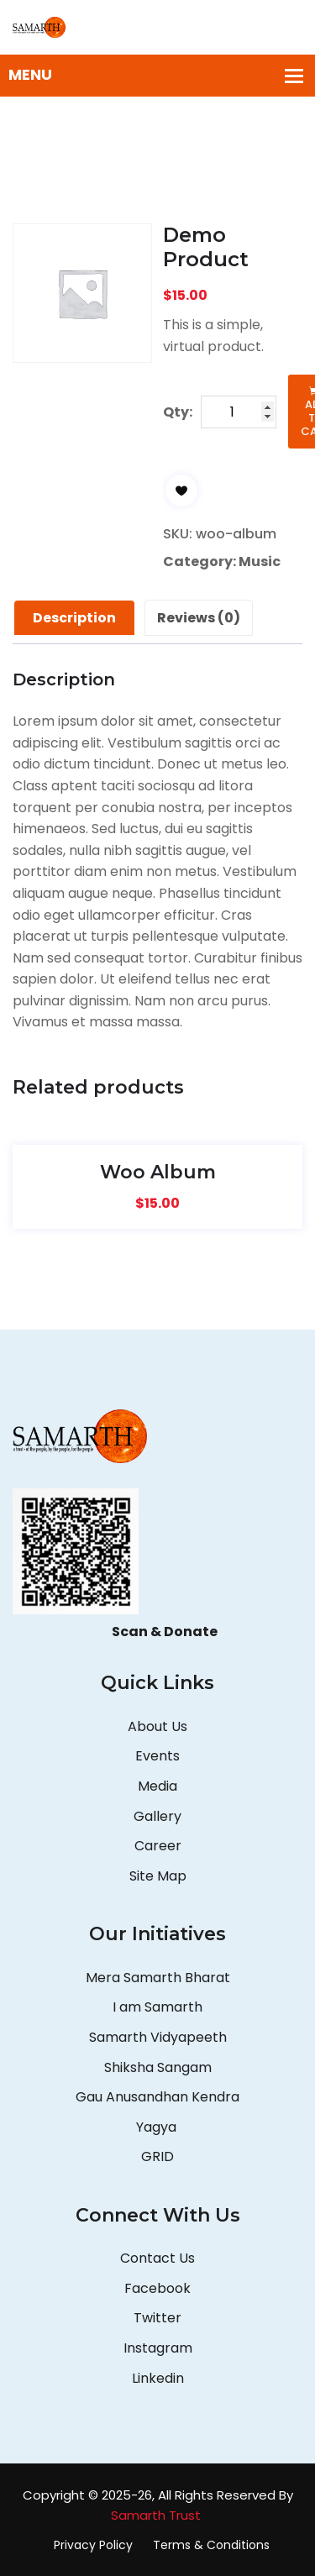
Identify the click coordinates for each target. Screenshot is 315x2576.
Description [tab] (74, 617)
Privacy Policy (93, 2545)
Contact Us (157, 2258)
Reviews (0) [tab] (198, 617)
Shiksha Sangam (158, 2067)
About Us (157, 1726)
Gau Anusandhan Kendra (157, 2096)
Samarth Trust (157, 2515)
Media (157, 1786)
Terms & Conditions (211, 2545)
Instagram (157, 2348)
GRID (157, 2156)
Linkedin (158, 2378)
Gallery (157, 1816)
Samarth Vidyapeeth (158, 2037)
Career (157, 1845)
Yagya (158, 2127)
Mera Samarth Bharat (158, 1977)
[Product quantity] (238, 412)
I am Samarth (157, 2007)
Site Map (157, 1876)
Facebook (157, 2288)
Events (157, 1755)
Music (260, 561)
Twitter (157, 2317)
